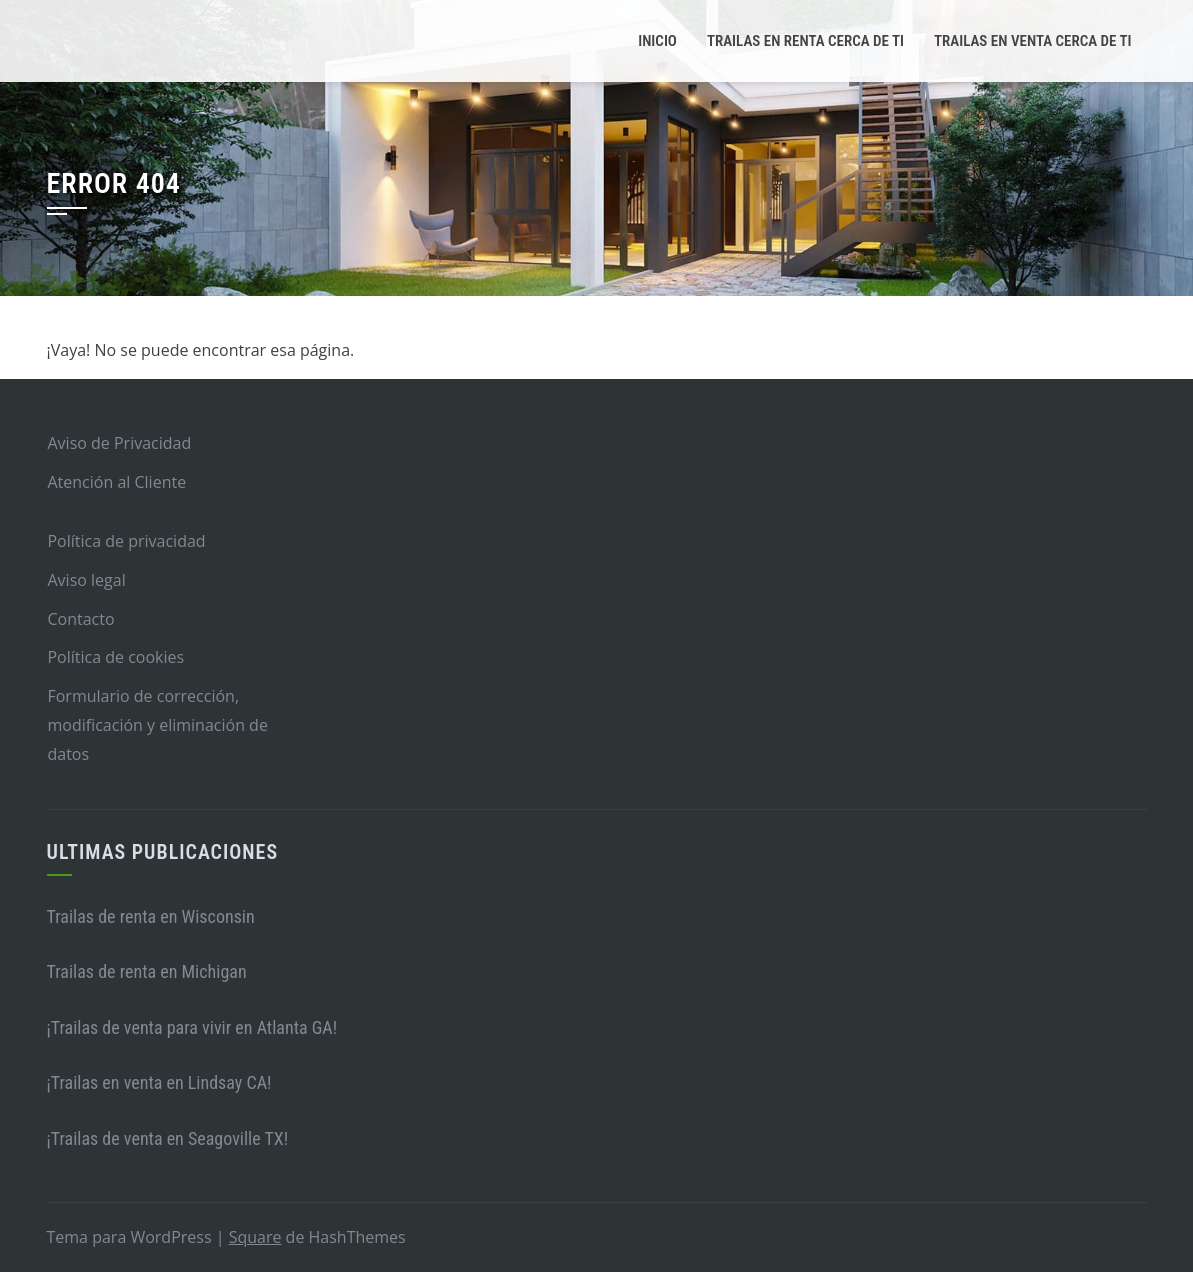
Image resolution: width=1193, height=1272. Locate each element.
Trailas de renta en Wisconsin (151, 916)
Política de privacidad (126, 541)
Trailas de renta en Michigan (147, 971)
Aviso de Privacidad (119, 443)
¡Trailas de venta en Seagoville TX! (168, 1138)
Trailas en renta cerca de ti (805, 41)
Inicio (657, 41)
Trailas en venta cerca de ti (1032, 41)
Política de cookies (115, 657)
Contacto (80, 619)
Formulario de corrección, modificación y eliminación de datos (157, 725)
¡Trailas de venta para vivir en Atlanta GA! (192, 1027)
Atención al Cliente (116, 482)
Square (255, 1237)
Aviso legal (86, 580)
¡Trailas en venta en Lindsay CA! (159, 1082)
